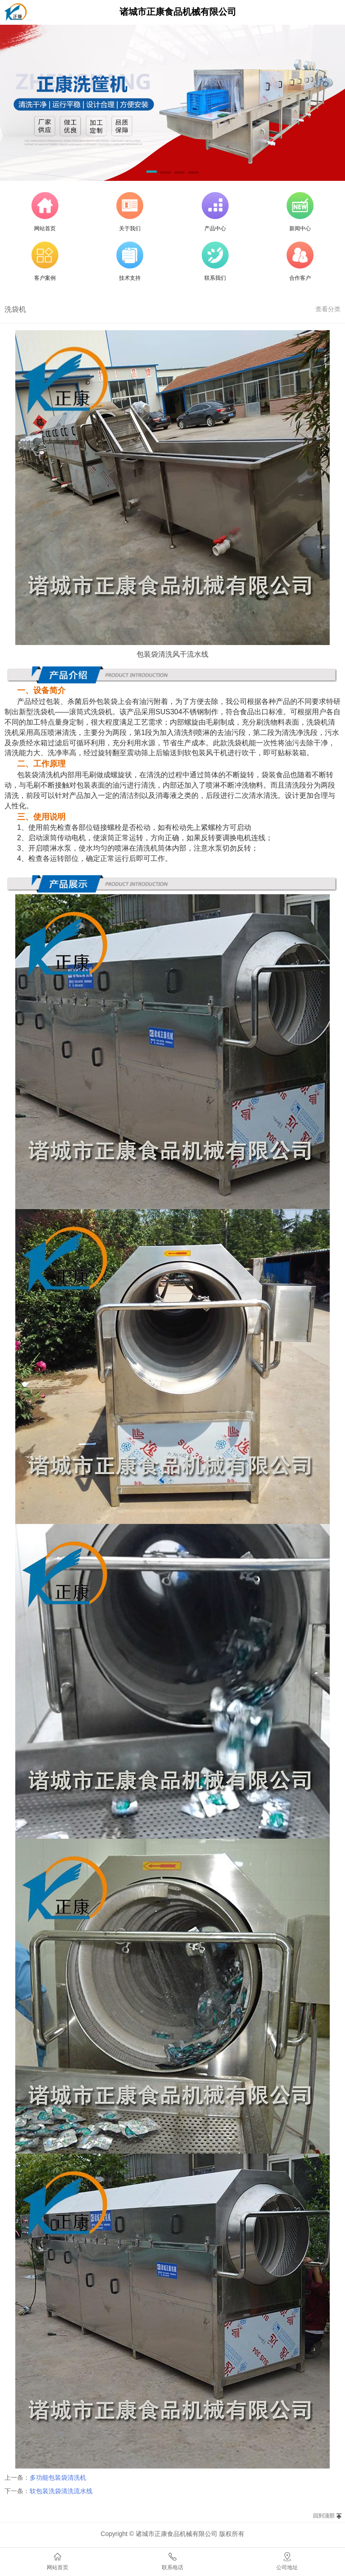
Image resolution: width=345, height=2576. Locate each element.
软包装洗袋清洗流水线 (61, 2491)
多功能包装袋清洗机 (58, 2477)
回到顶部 (324, 2516)
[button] (151, 173)
